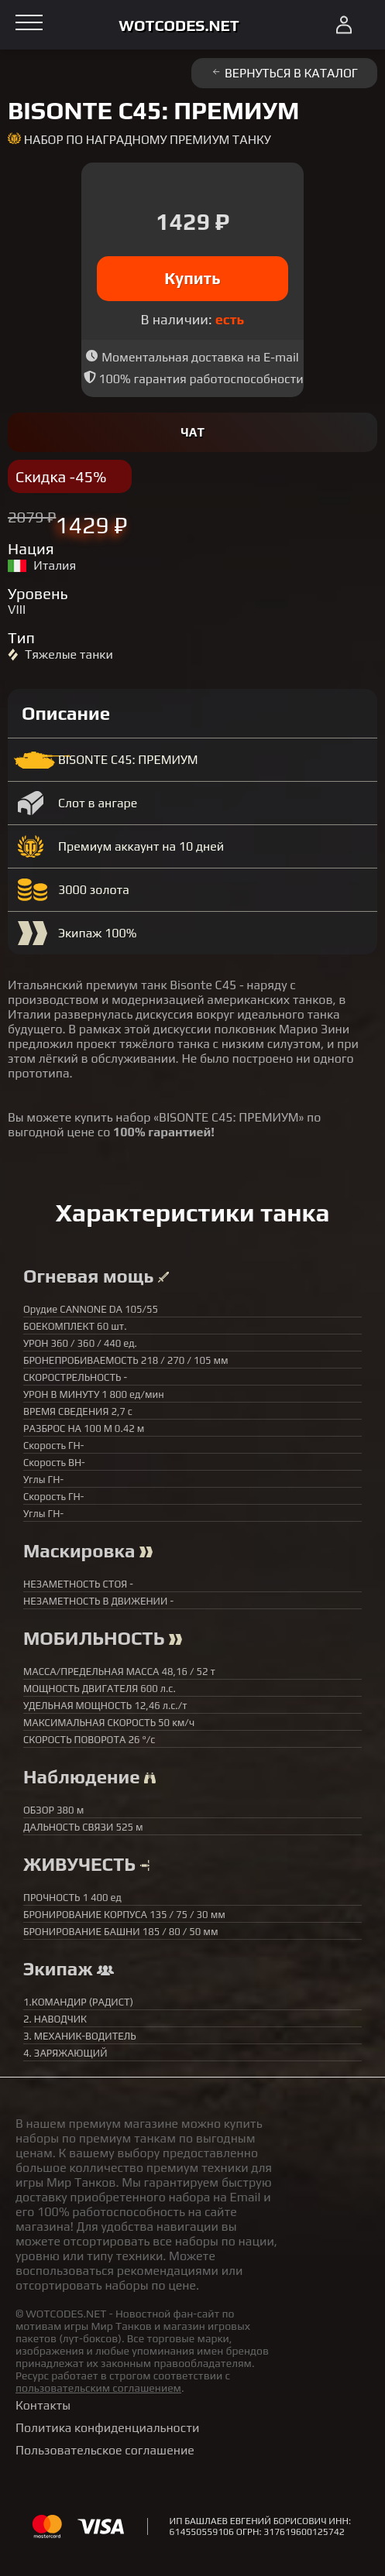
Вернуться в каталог (284, 73)
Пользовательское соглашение (104, 2450)
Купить (192, 278)
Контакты (42, 2405)
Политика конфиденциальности (107, 2427)
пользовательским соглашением (98, 2388)
